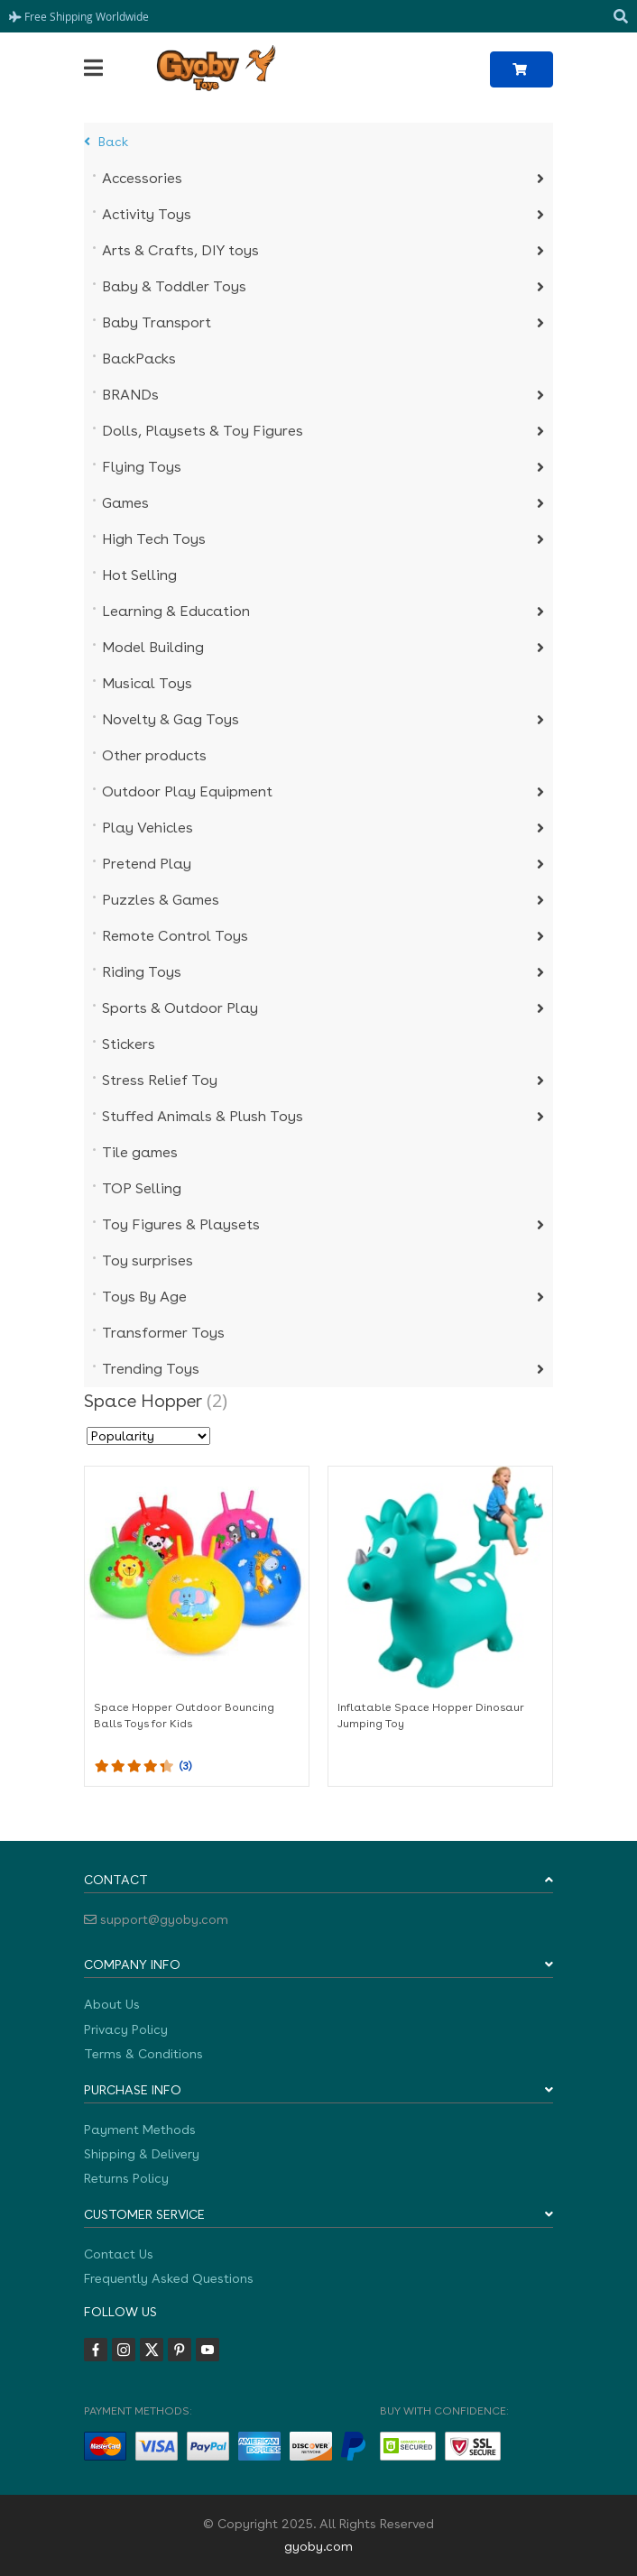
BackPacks (139, 358)
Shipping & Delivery (141, 2154)
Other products (154, 755)
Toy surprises (147, 1260)
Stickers (128, 1044)
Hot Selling (139, 575)
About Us (112, 2004)
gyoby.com (318, 2546)
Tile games (140, 1152)
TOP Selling (141, 1188)
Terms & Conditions (143, 2054)
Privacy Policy (126, 2029)
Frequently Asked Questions (169, 2278)
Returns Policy (126, 2178)
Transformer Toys (163, 1332)
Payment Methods (140, 2129)
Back (106, 141)
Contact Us (118, 2254)
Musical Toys (147, 683)
